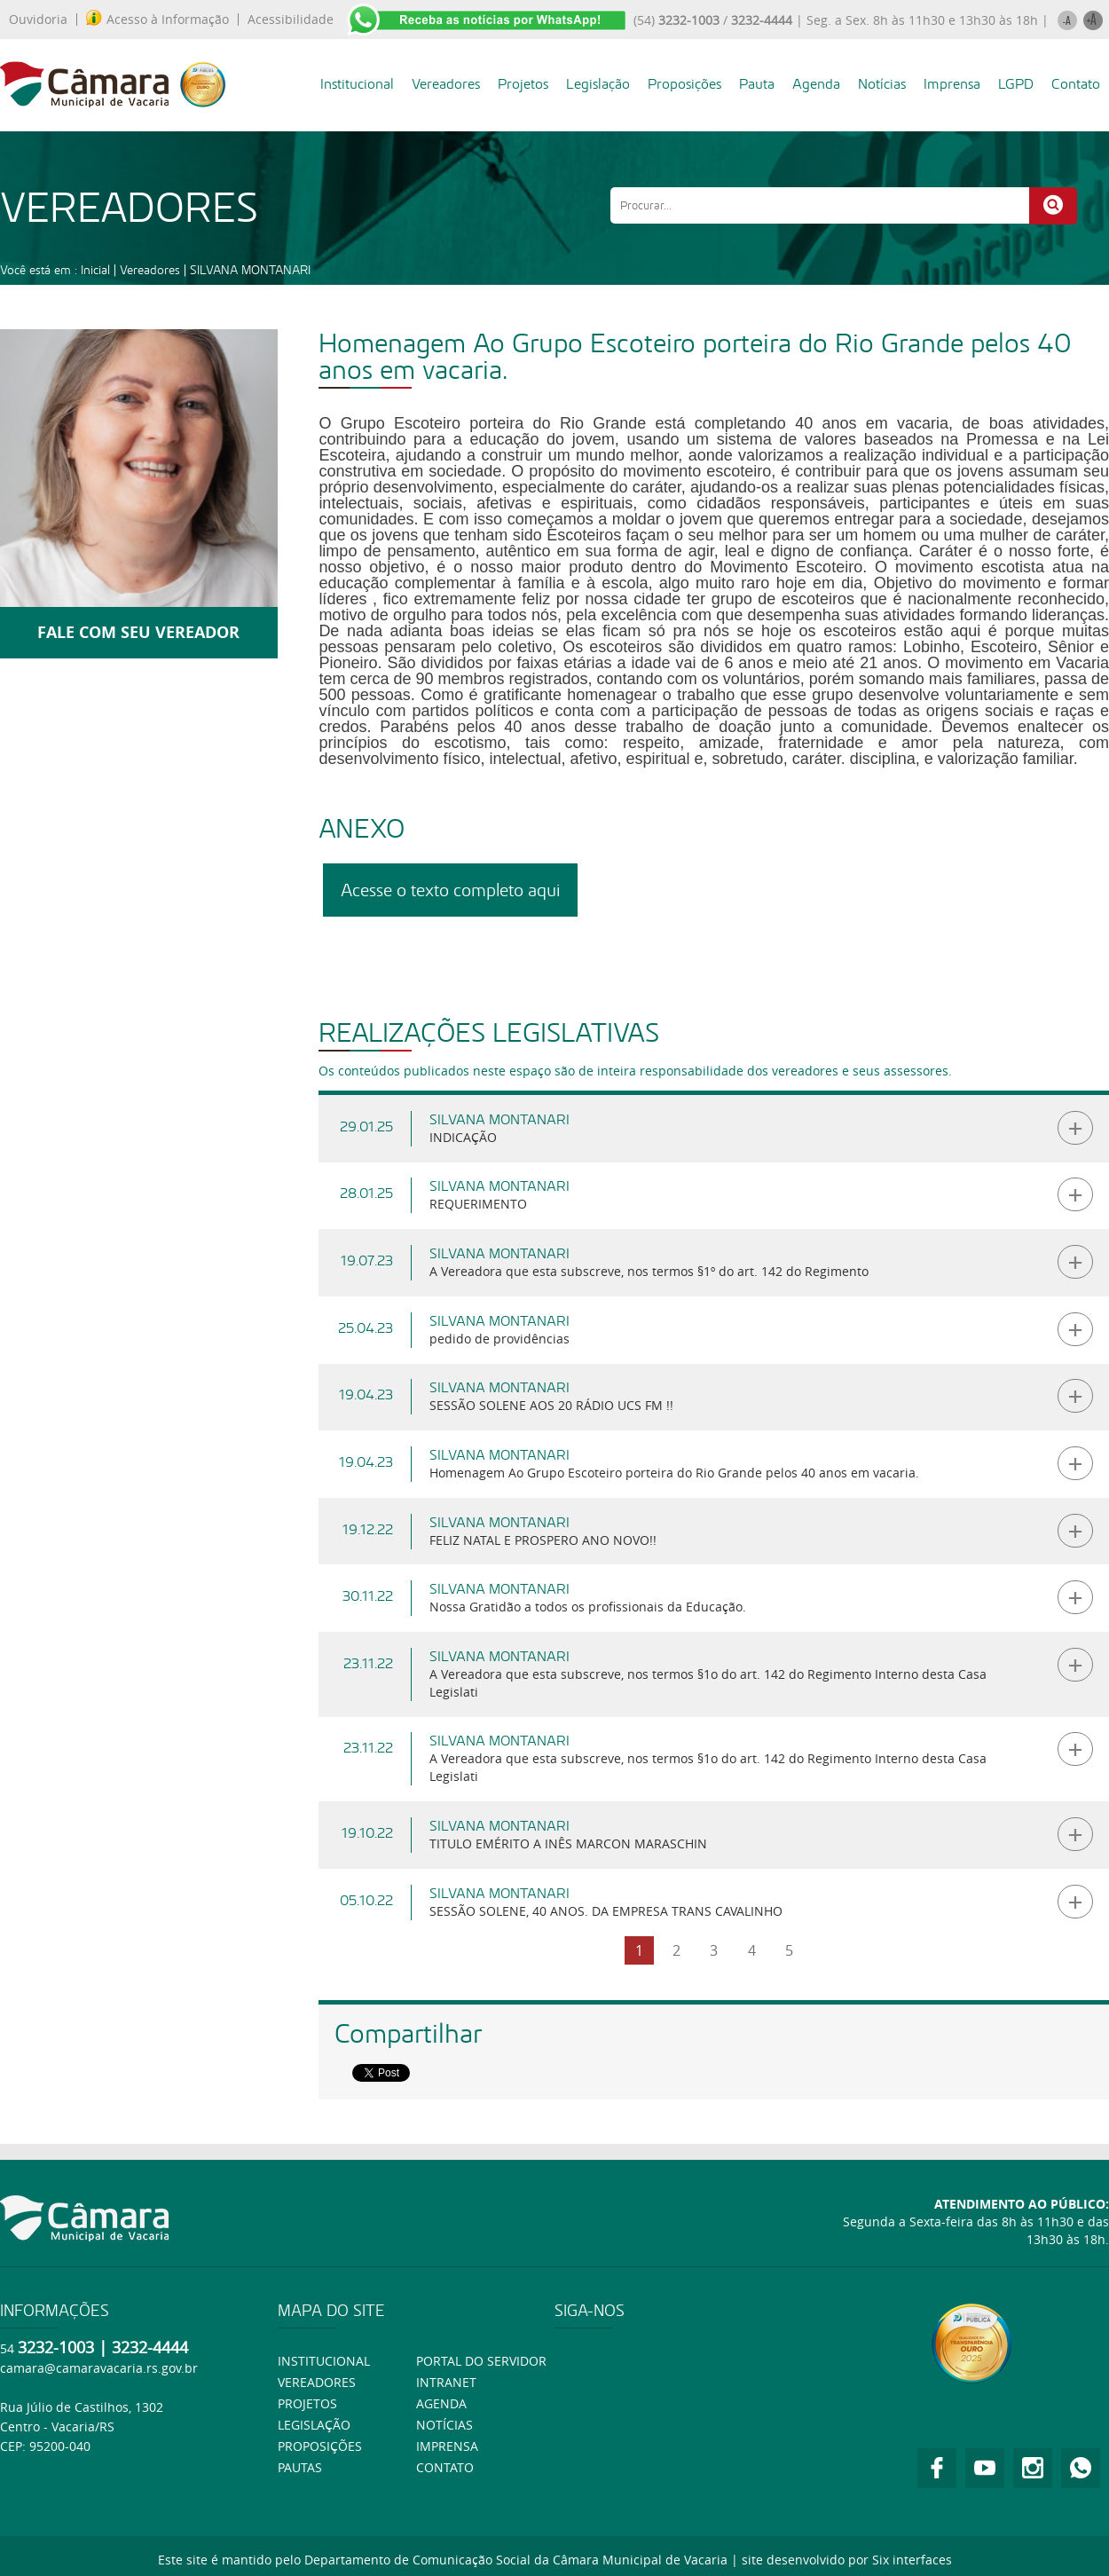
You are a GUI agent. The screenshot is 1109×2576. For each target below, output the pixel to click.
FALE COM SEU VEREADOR (138, 632)
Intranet (446, 2382)
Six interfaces (912, 2559)
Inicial (95, 270)
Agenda (816, 83)
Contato (1075, 83)
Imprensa (952, 83)
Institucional (357, 83)
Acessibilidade (291, 19)
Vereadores (446, 83)
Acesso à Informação (157, 19)
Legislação (598, 83)
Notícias (882, 83)
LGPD (1016, 83)
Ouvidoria (38, 19)
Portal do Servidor (481, 2360)
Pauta (757, 83)
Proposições (684, 83)
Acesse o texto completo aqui (450, 890)
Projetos (523, 83)
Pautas (300, 2467)
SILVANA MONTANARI (250, 270)
